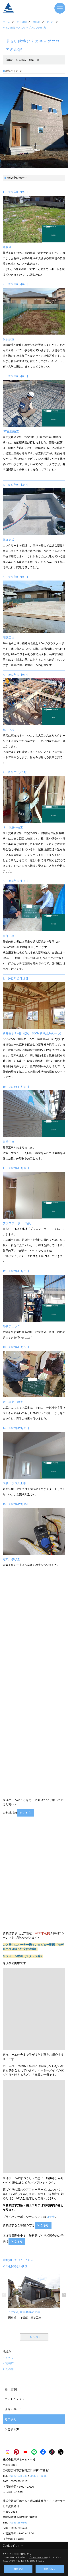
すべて (9, 2357)
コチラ (50, 2216)
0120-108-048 (19, 2475)
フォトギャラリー (16, 2399)
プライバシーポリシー (38, 2557)
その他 (9, 2369)
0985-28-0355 (19, 2522)
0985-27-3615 (38, 2475)
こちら (18, 2241)
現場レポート (13, 2409)
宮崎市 (9, 2363)
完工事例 (10, 2419)
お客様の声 (12, 2429)
